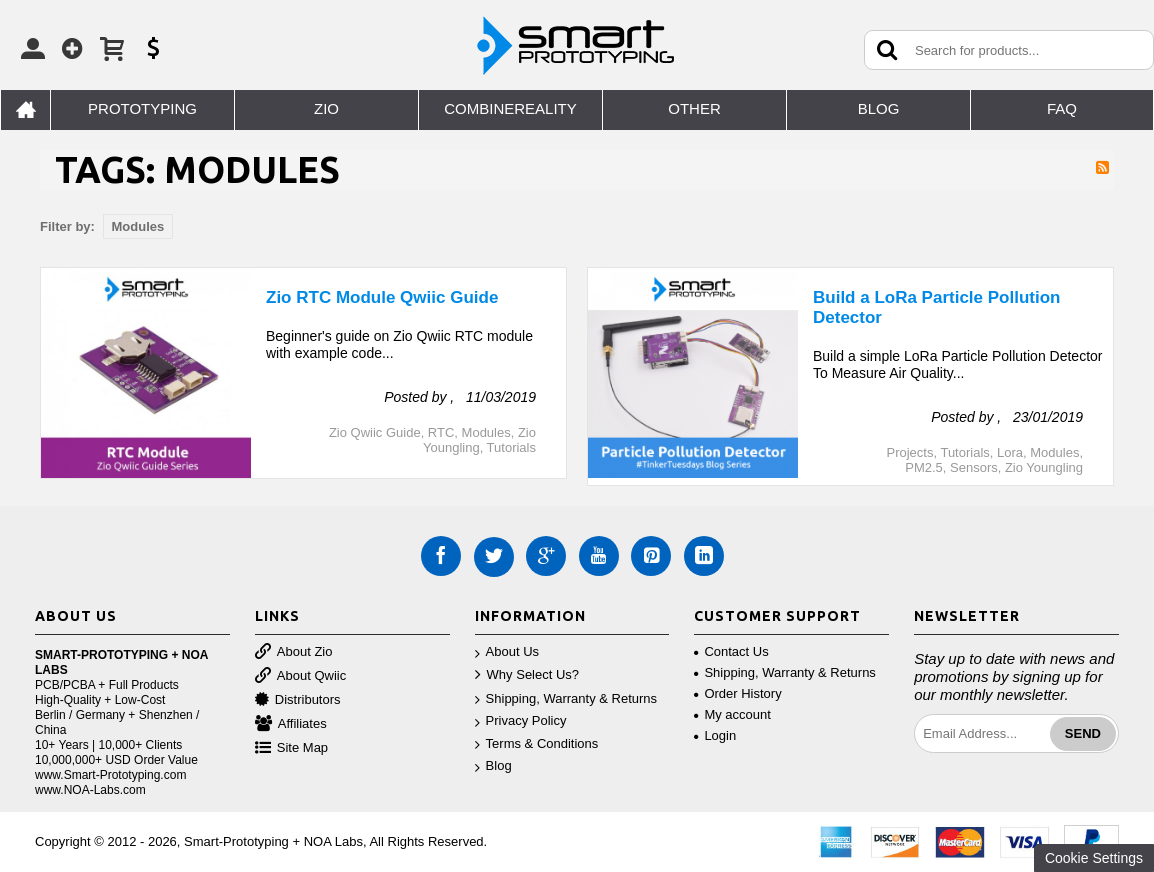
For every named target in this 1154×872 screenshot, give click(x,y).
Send (1083, 733)
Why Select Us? (527, 675)
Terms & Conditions (537, 744)
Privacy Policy (521, 721)
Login (715, 735)
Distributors (298, 700)
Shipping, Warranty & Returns (566, 699)
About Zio (294, 652)
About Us (507, 652)
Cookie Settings (1094, 858)
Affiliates (291, 724)
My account (732, 714)
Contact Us (731, 651)
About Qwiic (300, 676)
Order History (737, 693)
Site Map (291, 748)
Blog (493, 766)
